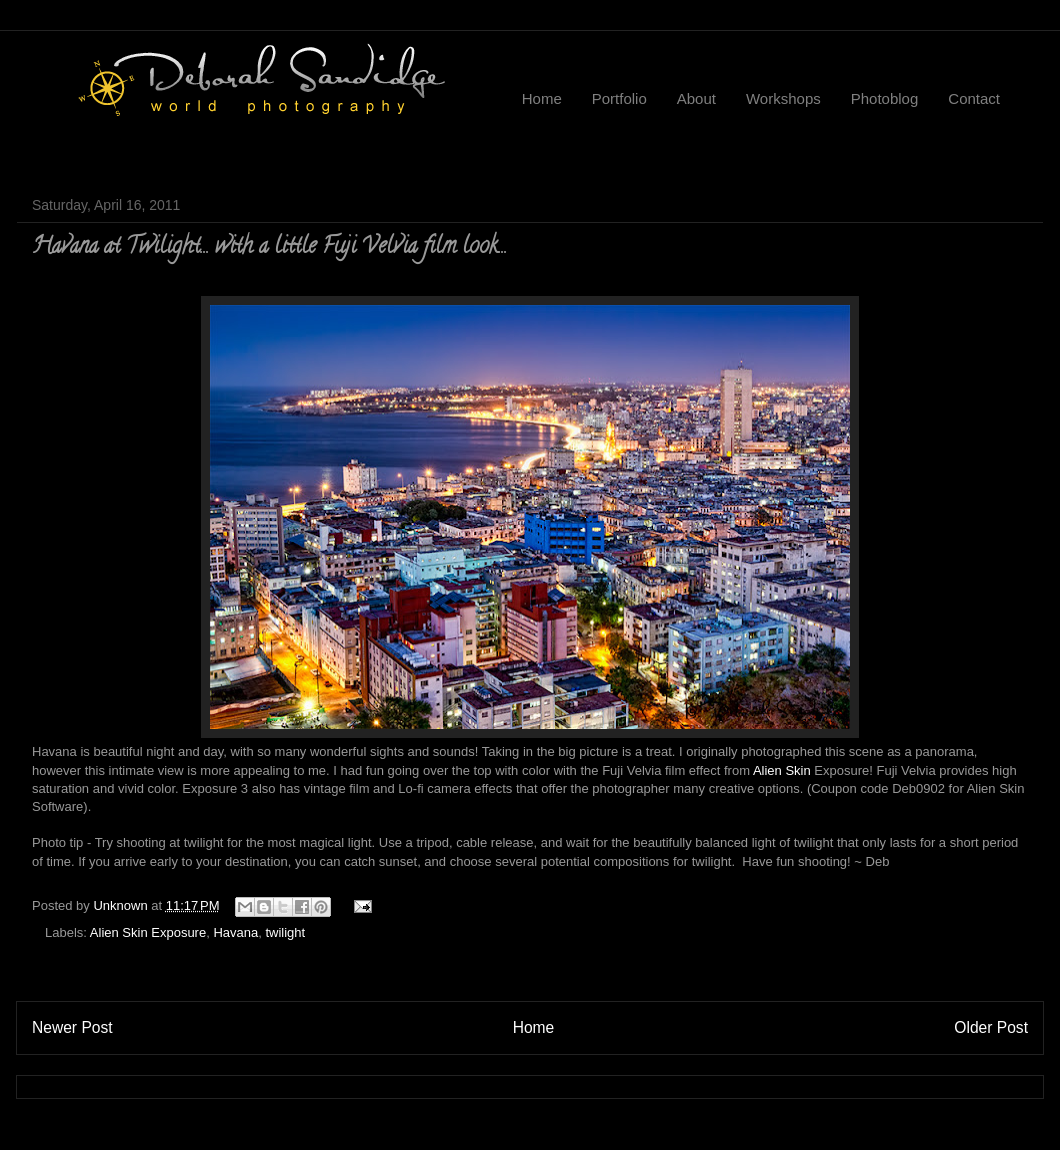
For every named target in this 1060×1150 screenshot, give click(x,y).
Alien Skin (782, 770)
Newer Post (72, 1027)
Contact (974, 98)
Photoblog (885, 98)
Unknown (122, 905)
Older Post (991, 1027)
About (696, 98)
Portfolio (619, 98)
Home (542, 98)
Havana (235, 932)
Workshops (783, 98)
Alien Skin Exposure (148, 932)
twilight (285, 932)
